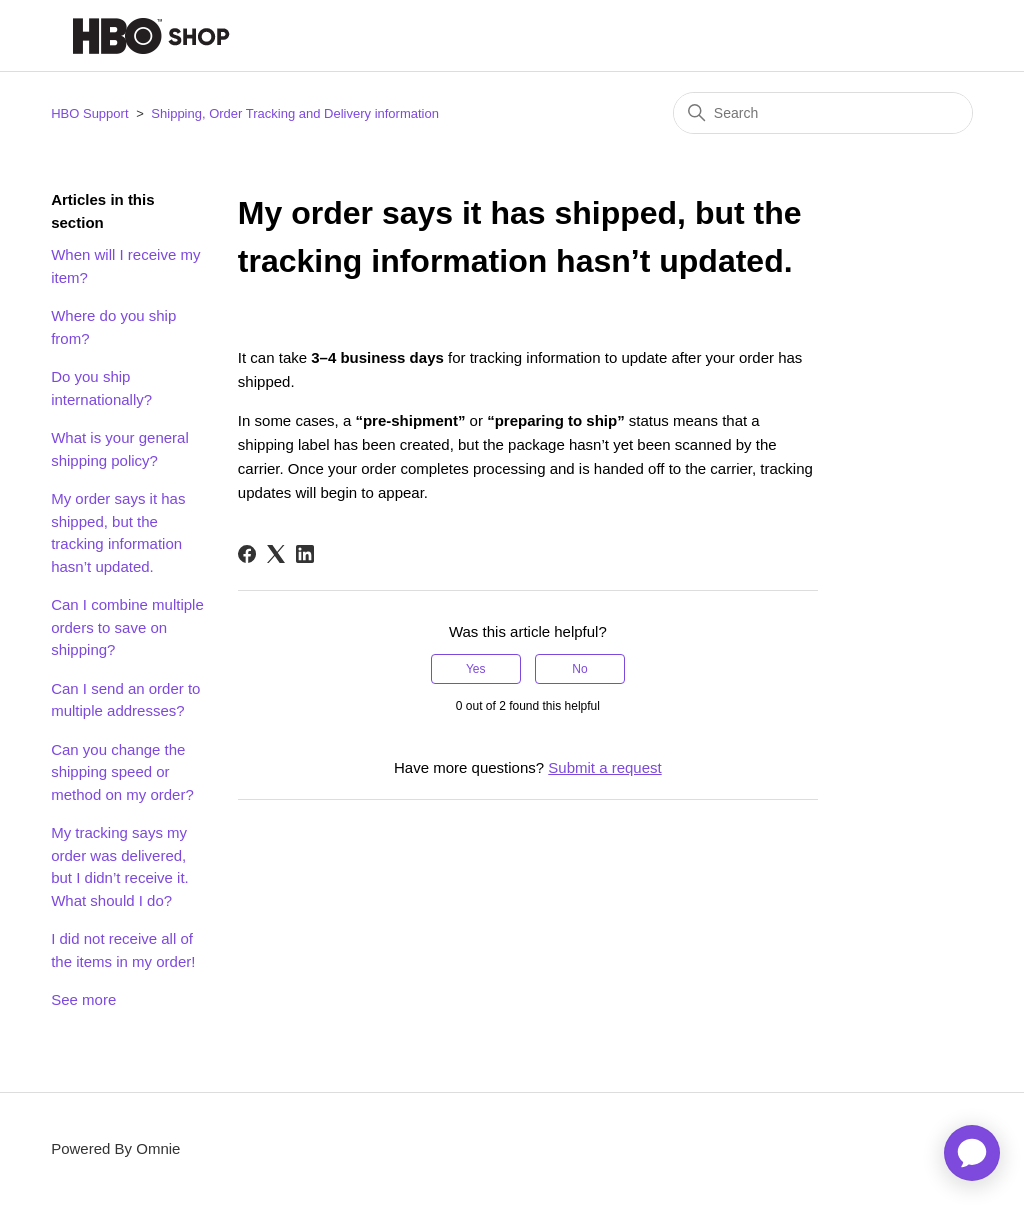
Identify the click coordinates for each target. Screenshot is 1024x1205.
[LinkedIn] (305, 554)
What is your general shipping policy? (120, 449)
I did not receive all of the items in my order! (123, 950)
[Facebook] (247, 554)
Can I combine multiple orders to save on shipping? (127, 627)
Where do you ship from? (113, 327)
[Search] (823, 113)
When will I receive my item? (125, 266)
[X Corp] (276, 554)
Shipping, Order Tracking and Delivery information (295, 113)
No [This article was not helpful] (579, 669)
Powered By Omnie (115, 1148)
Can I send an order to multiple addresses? (125, 700)
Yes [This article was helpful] (476, 669)
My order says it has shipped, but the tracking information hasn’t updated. (118, 532)
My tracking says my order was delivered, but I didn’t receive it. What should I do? (120, 866)
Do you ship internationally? (101, 388)
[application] (972, 1153)
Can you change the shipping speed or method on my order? (122, 772)
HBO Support (89, 113)
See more (83, 999)
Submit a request (604, 767)
